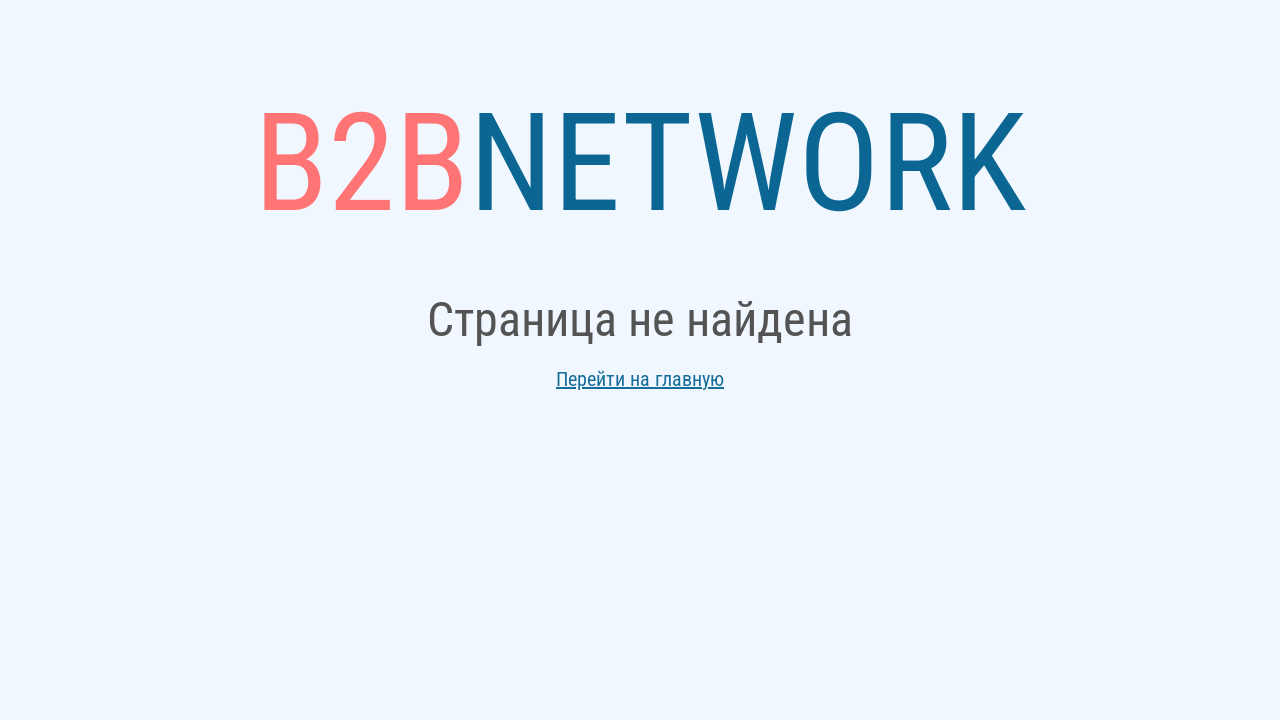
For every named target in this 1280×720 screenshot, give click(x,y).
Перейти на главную (640, 379)
